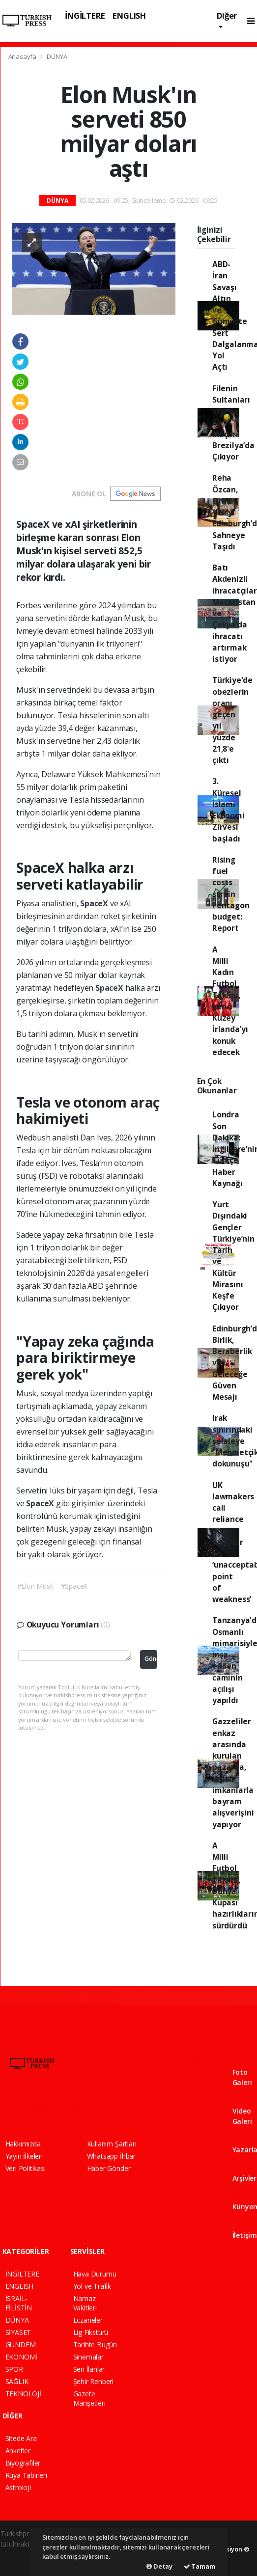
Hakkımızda (23, 2143)
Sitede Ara (21, 2438)
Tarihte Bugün (95, 2344)
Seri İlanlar (89, 2369)
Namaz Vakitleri (85, 2303)
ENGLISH (129, 15)
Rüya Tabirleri (26, 2475)
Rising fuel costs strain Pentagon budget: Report (230, 894)
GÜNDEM (20, 2344)
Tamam (199, 2566)
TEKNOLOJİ (23, 2393)
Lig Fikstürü (91, 2332)
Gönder (150, 1658)
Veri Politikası (25, 2168)
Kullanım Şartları (112, 2143)
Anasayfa (23, 56)
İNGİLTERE (85, 15)
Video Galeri (242, 2111)
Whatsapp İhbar (111, 2156)
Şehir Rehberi (93, 2381)
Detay (159, 2566)
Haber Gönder (109, 2168)
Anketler (17, 2450)
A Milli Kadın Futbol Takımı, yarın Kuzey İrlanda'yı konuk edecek (230, 1001)
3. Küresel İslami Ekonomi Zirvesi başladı (228, 809)
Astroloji (18, 2487)
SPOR (14, 2369)
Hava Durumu (94, 2273)
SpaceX (95, 903)
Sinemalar (88, 2356)
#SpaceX (74, 1586)
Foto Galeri (242, 2073)
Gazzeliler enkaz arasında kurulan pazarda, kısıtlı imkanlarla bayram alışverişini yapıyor (233, 1772)
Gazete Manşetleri (89, 2398)
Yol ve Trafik (92, 2286)
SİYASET (18, 2332)
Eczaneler (88, 2320)
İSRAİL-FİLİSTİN (18, 2303)
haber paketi (19, 2554)
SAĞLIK (17, 2381)
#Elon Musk (35, 1586)
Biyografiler (23, 2463)
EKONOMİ (21, 2356)
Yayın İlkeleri (24, 2156)
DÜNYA (57, 56)
